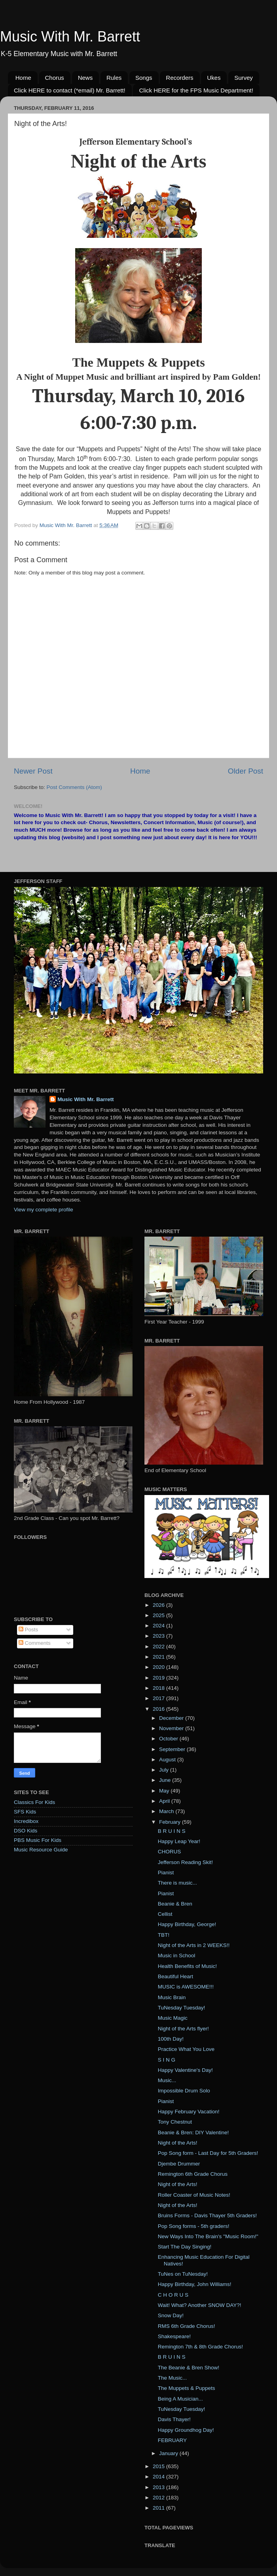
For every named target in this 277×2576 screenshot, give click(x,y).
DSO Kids (25, 1831)
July (164, 1770)
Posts (28, 1630)
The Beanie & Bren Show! (188, 2368)
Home (23, 77)
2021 (159, 1657)
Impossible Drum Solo (184, 2091)
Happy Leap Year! (179, 1841)
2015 (159, 2466)
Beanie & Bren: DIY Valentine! (193, 2132)
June (165, 1780)
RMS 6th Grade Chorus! (186, 2326)
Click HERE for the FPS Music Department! (196, 90)
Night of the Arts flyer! (183, 2029)
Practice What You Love (186, 2049)
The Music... (172, 2378)
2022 (159, 1647)
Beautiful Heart (175, 1976)
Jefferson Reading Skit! (185, 1862)
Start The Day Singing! (185, 2247)
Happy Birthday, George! (187, 1924)
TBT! (163, 1935)
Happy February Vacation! (189, 2112)
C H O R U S (173, 2295)
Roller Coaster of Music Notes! (194, 2195)
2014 (159, 2477)
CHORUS (169, 1852)
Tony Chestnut (175, 2122)
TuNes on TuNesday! (183, 2274)
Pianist (166, 1873)
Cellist (165, 1914)
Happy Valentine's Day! (185, 2070)
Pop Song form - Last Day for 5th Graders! (208, 2153)
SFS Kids (25, 1812)
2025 (159, 1615)
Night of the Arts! (177, 2143)
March (167, 1811)
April (165, 1801)
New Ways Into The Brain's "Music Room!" (208, 2236)
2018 (159, 1688)
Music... (167, 2080)
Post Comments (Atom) (74, 787)
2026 (159, 1605)
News (85, 77)
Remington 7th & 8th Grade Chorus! (200, 2347)
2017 (159, 1698)
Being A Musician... (180, 2399)
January (169, 2453)
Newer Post (33, 771)
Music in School (176, 1955)
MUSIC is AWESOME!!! (186, 1987)
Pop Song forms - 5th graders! (194, 2226)
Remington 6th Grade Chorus (193, 2174)
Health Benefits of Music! (187, 1966)
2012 (159, 2498)
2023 (159, 1636)
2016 (159, 1709)
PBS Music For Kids (37, 1840)
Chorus (54, 77)
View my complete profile (43, 1210)
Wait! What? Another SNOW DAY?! (199, 2305)
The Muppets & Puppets (186, 2388)
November (172, 1728)
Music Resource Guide (41, 1850)
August (168, 1760)
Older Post (245, 771)
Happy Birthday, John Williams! (194, 2284)
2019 (159, 1678)
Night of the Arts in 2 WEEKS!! (194, 1945)
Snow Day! (171, 2315)
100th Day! (171, 2039)
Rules (113, 77)
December (172, 1718)
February (170, 1822)
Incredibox (26, 1821)
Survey (243, 77)
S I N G (166, 2060)
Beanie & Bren (175, 1904)
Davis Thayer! (174, 2419)
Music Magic (173, 2018)
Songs (143, 77)
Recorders (179, 77)
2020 (159, 1667)
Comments (35, 1643)
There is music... (177, 1883)
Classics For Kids (34, 1802)
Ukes (213, 77)
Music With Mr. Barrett (70, 36)
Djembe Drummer (179, 2164)
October (169, 1739)
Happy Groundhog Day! (186, 2430)
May (165, 1791)
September (173, 1749)
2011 (159, 2508)
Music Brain (172, 1997)
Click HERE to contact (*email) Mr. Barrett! (69, 90)
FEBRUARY (172, 2440)
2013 (159, 2487)
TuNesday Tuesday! (181, 2008)
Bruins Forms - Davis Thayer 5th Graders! (207, 2215)
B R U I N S (172, 1831)
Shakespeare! (174, 2336)
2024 (159, 1626)
